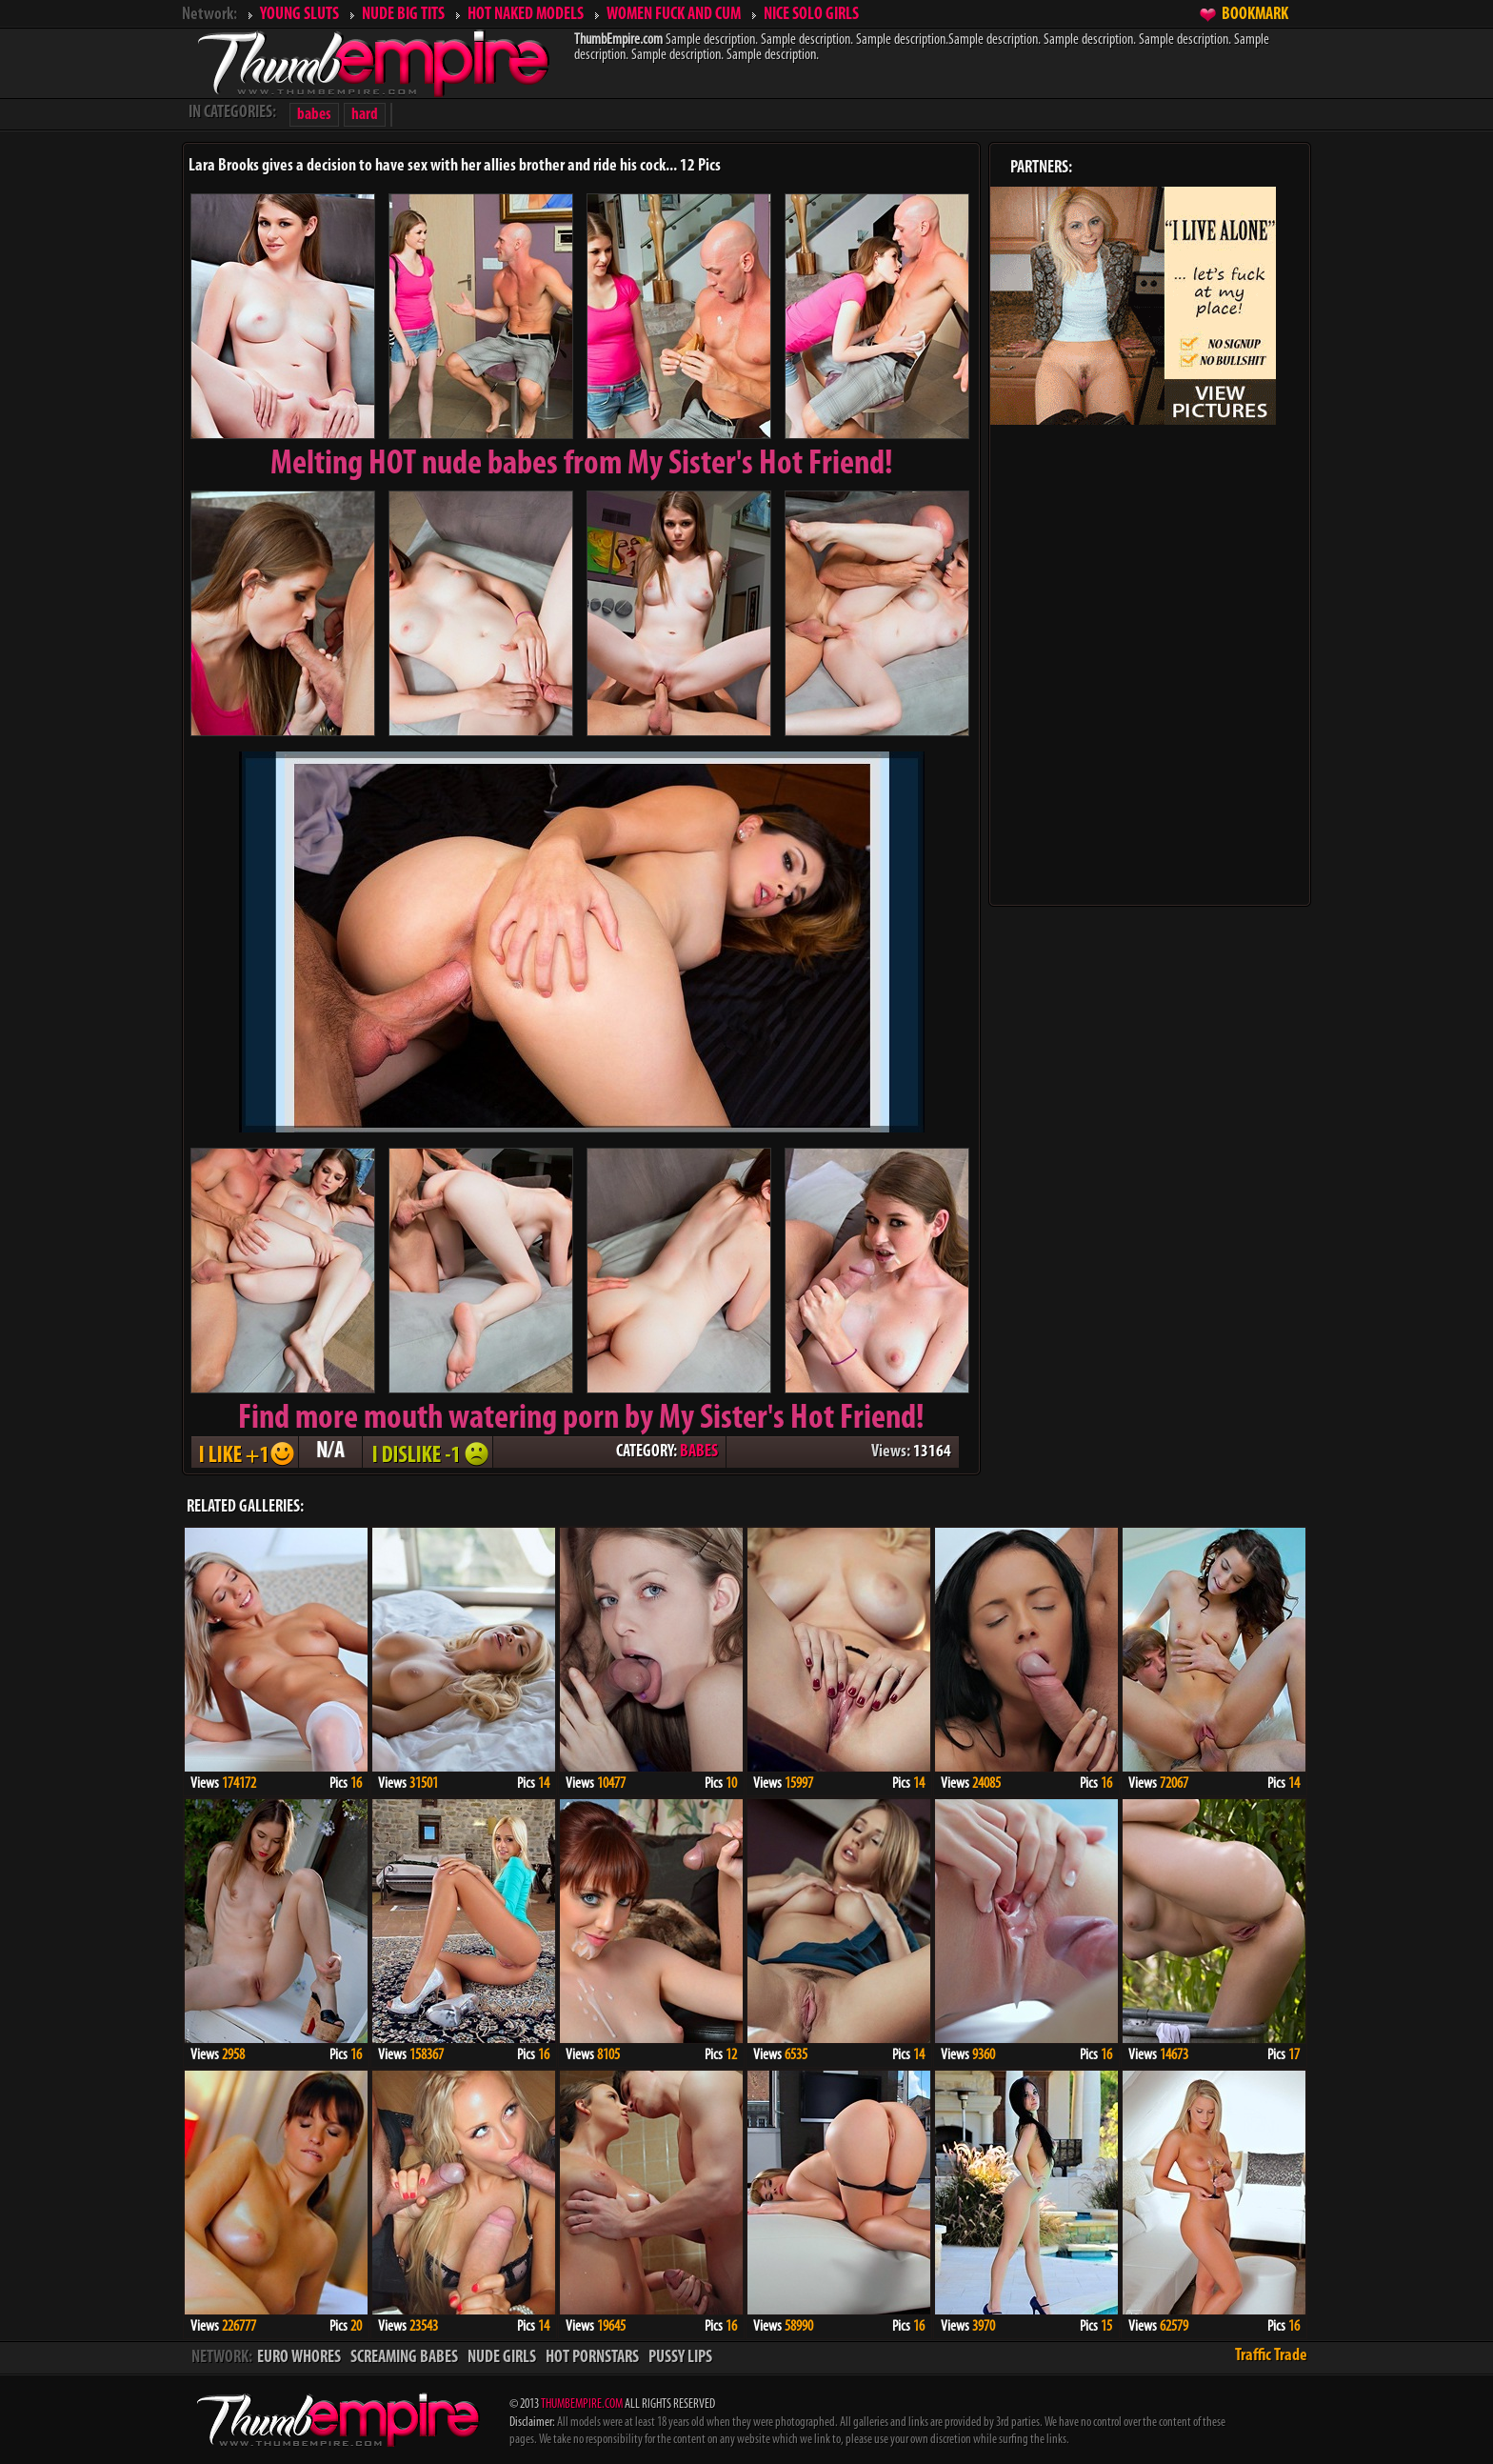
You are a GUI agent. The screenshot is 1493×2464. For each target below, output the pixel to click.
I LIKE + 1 (244, 1452)
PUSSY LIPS (680, 2358)
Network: (209, 15)
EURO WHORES (299, 2358)
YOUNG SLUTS (299, 15)
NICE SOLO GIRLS (811, 15)
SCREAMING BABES (404, 2358)
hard (364, 115)
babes (314, 115)
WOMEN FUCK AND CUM (674, 15)
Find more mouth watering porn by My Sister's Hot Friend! (581, 1419)
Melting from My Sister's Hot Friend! (581, 465)
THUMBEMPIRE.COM (582, 2404)
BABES (699, 1452)
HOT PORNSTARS (592, 2358)
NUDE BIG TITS (403, 15)
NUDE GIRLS (502, 2358)
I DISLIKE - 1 (427, 1452)
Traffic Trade (1271, 2356)
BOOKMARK (1255, 15)
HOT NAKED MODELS (526, 15)
